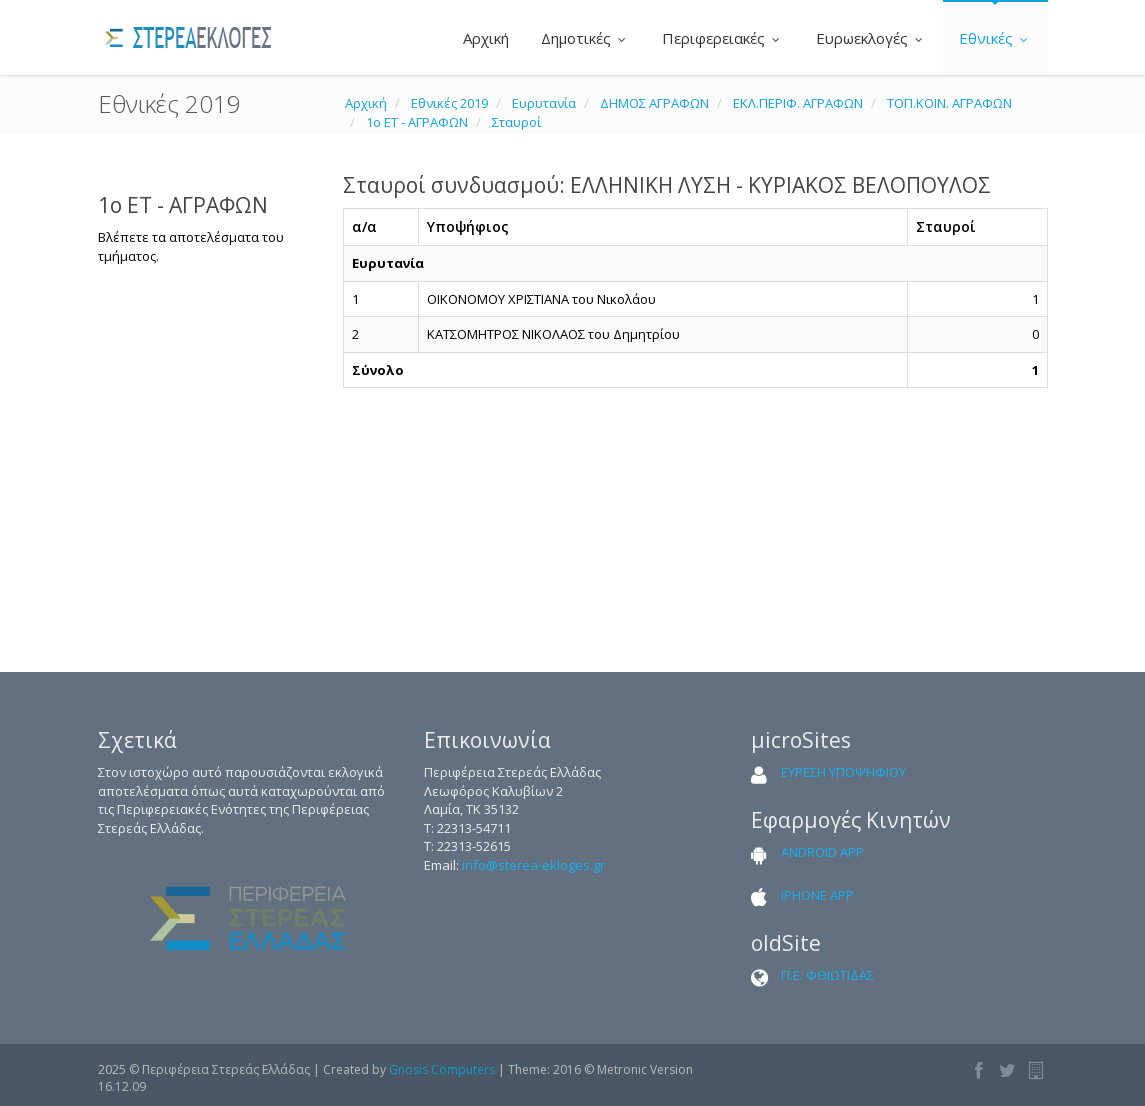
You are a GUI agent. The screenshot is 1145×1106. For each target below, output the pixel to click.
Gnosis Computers (442, 1069)
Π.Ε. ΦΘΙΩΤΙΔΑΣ (827, 975)
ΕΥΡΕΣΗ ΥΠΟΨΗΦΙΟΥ (843, 772)
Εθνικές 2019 (449, 103)
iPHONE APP (817, 895)
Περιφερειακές (723, 38)
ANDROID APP (822, 852)
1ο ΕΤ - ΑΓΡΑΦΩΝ (417, 122)
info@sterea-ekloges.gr (533, 865)
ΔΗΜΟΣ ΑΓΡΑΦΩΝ (654, 103)
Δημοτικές (585, 38)
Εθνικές (995, 38)
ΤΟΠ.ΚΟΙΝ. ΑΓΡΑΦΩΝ (949, 103)
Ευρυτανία (544, 103)
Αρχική (484, 38)
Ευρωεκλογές (871, 38)
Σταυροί (516, 122)
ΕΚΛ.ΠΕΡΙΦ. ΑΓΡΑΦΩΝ (798, 103)
